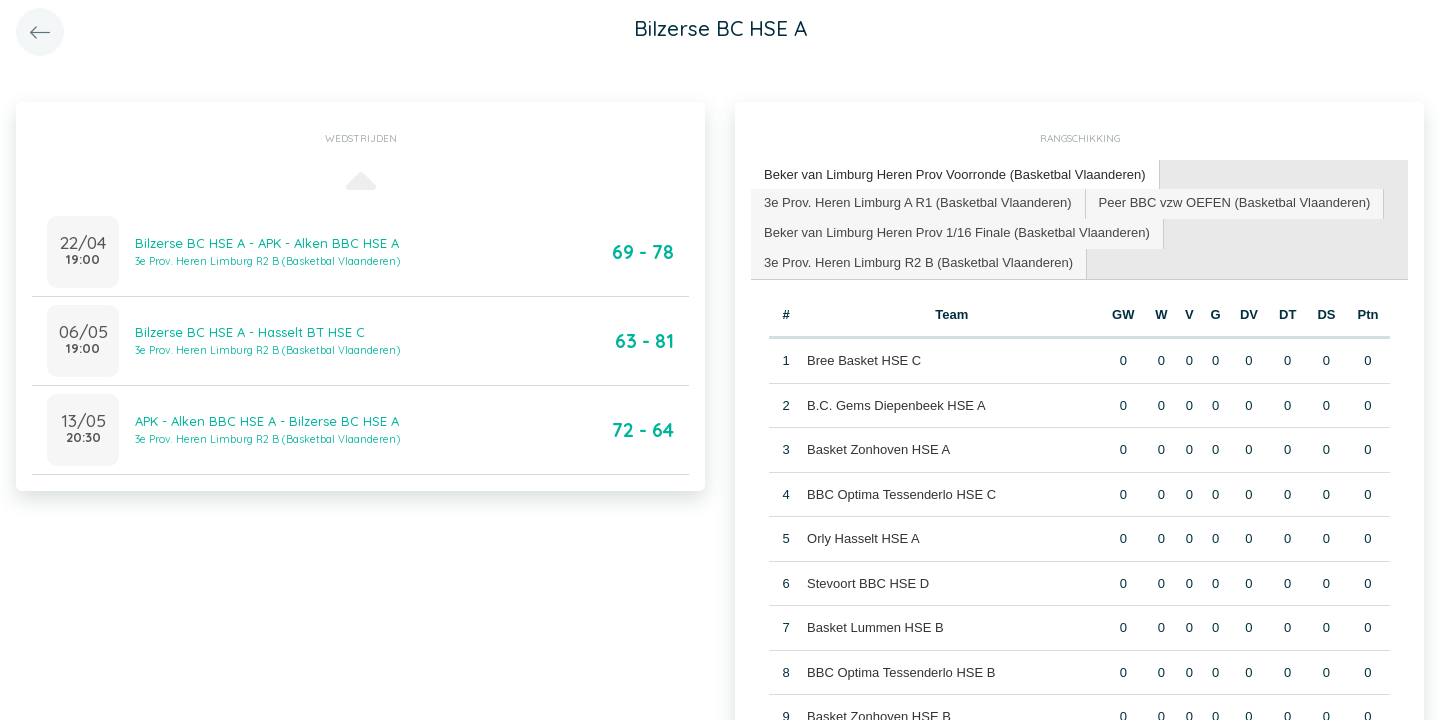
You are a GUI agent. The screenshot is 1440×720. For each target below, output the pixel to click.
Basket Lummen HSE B (875, 627)
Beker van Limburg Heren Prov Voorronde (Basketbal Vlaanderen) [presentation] (955, 174)
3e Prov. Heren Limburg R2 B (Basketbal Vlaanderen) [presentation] (918, 262)
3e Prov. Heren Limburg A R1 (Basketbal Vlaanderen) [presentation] (918, 202)
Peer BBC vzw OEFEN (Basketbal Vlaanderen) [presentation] (1235, 202)
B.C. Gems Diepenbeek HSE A (896, 405)
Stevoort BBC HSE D (868, 583)
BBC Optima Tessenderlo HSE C (901, 494)
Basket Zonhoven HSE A (878, 449)
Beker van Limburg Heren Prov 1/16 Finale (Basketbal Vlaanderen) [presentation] (957, 232)
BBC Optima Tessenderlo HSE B (901, 672)
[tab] (955, 175)
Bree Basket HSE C (864, 360)
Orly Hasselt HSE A (863, 538)
